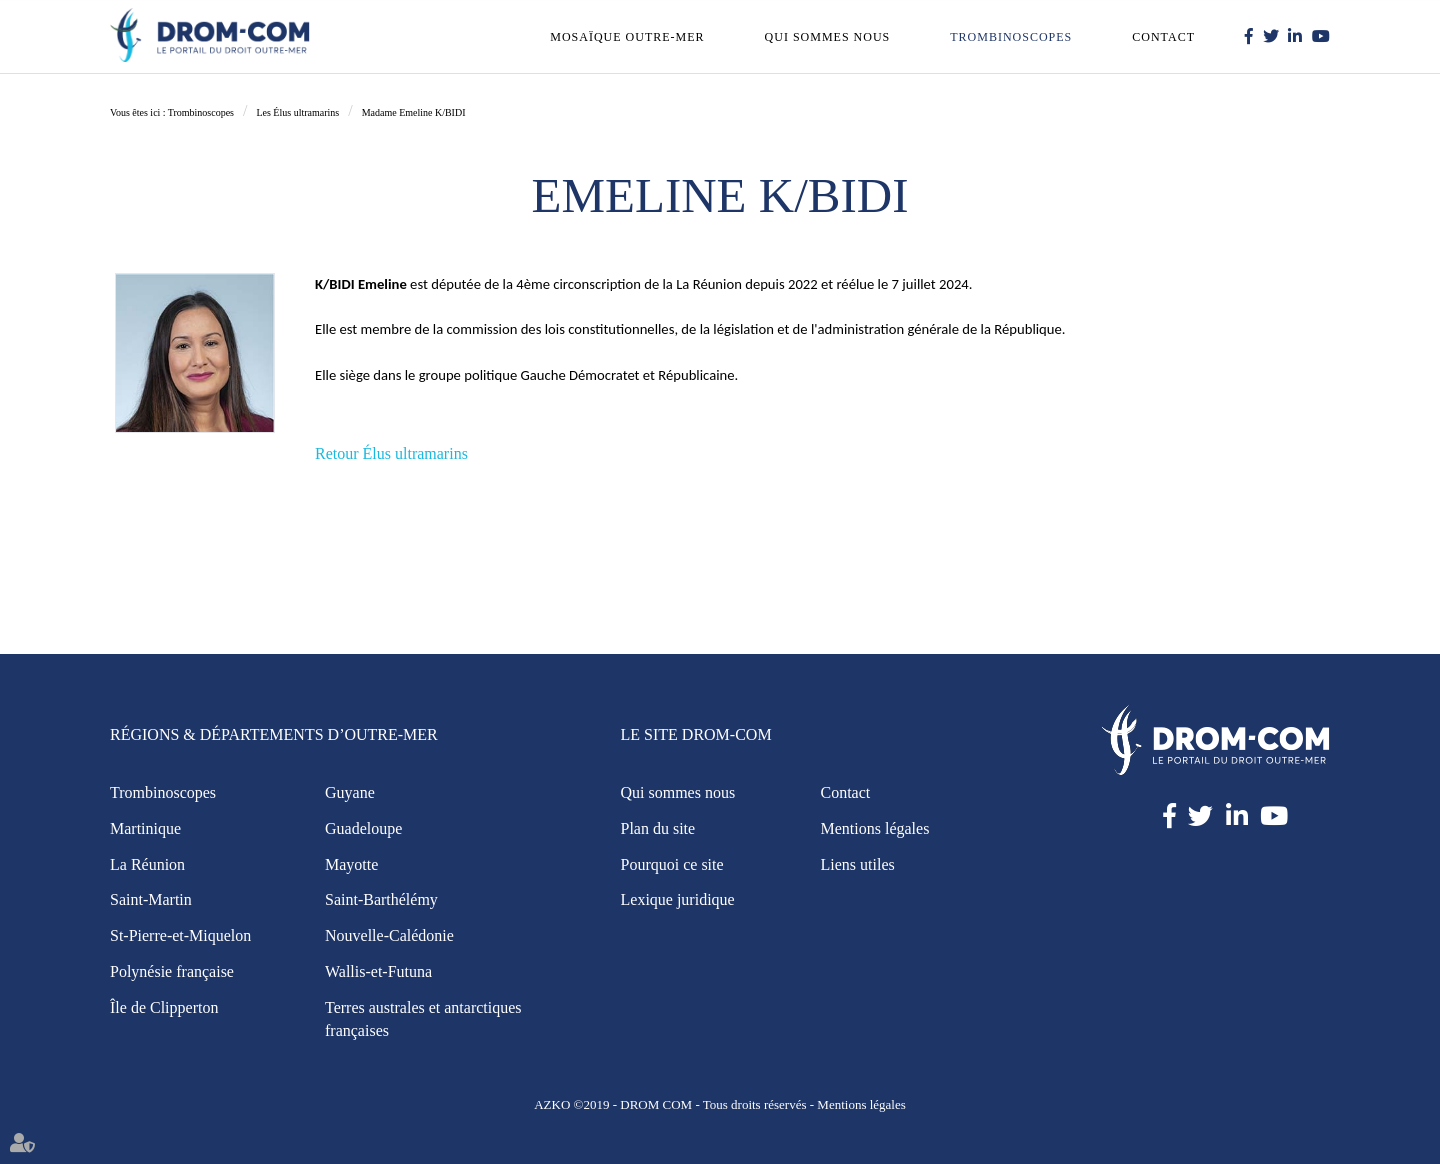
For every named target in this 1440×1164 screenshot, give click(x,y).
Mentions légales (875, 828)
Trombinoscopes (1011, 37)
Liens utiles (858, 864)
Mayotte (351, 864)
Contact (1163, 37)
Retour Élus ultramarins (391, 453)
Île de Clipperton (164, 1007)
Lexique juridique (678, 899)
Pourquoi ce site (672, 864)
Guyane (350, 792)
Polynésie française (172, 971)
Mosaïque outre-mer (627, 37)
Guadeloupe (363, 828)
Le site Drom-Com (696, 734)
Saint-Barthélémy (381, 899)
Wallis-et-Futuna (378, 971)
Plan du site (658, 828)
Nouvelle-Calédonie (389, 935)
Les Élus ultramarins (297, 112)
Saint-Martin (151, 899)
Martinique (145, 828)
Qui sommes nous (828, 37)
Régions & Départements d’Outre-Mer (274, 734)
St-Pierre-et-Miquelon (180, 935)
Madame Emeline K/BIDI (414, 112)
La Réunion (147, 864)
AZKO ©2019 (571, 1104)
